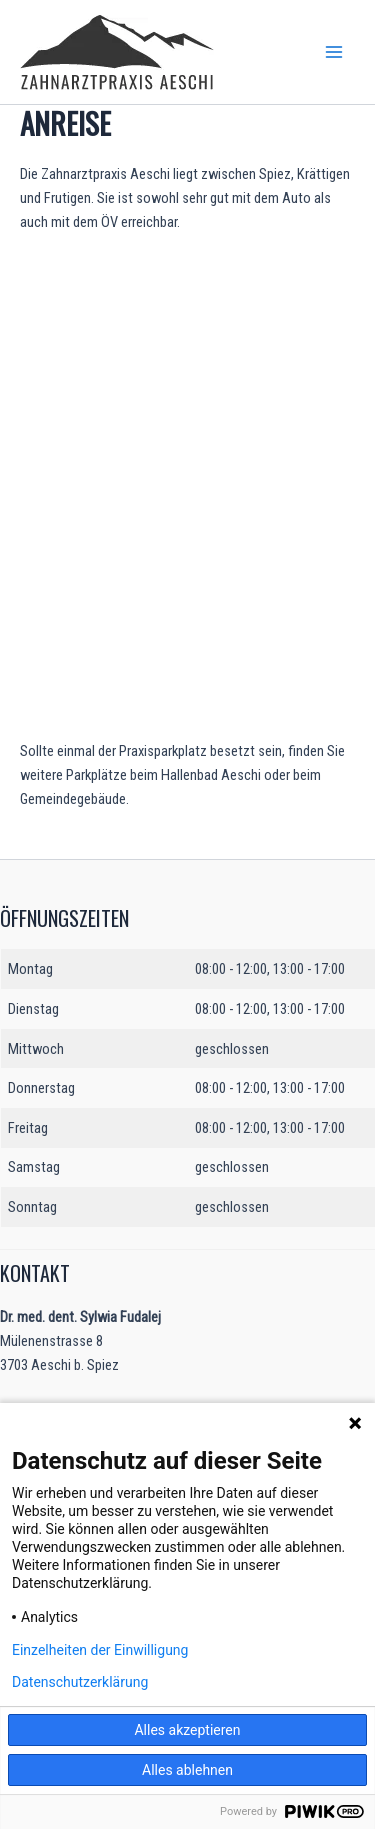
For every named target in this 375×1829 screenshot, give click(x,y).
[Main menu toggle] (334, 52)
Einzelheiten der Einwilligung (100, 1650)
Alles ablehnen (187, 1770)
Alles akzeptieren (187, 1730)
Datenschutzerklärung (80, 1682)
